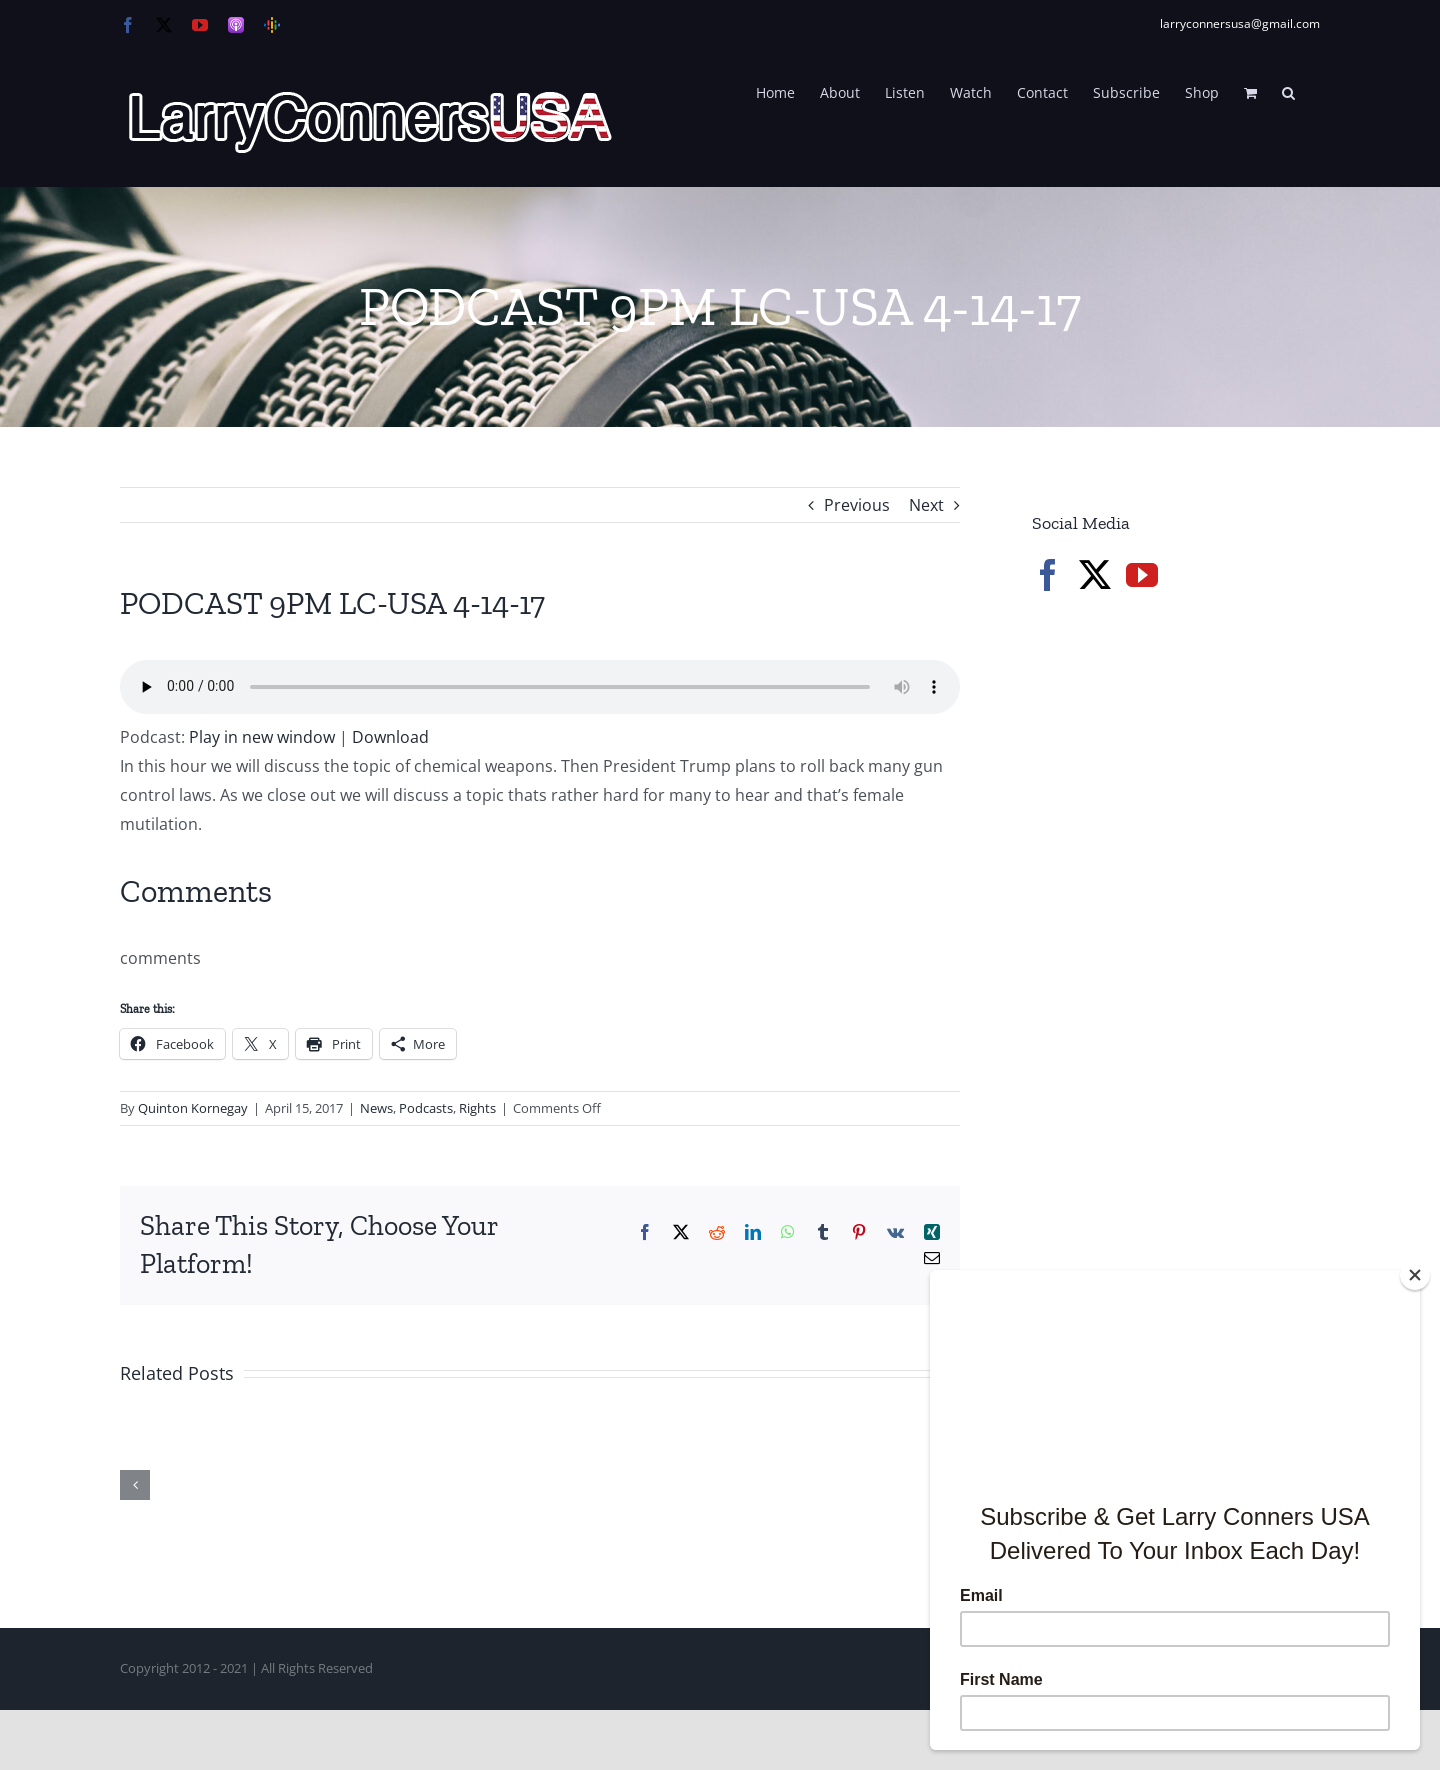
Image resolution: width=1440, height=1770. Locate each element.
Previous (857, 505)
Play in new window (262, 737)
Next (926, 505)
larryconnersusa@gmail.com (1240, 23)
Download (390, 737)
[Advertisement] (1182, 950)
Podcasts (426, 1108)
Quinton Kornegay (193, 1108)
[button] (1288, 91)
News (376, 1108)
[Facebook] (1048, 575)
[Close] (1415, 1275)
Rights (477, 1108)
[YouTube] (1142, 575)
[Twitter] (1095, 575)
